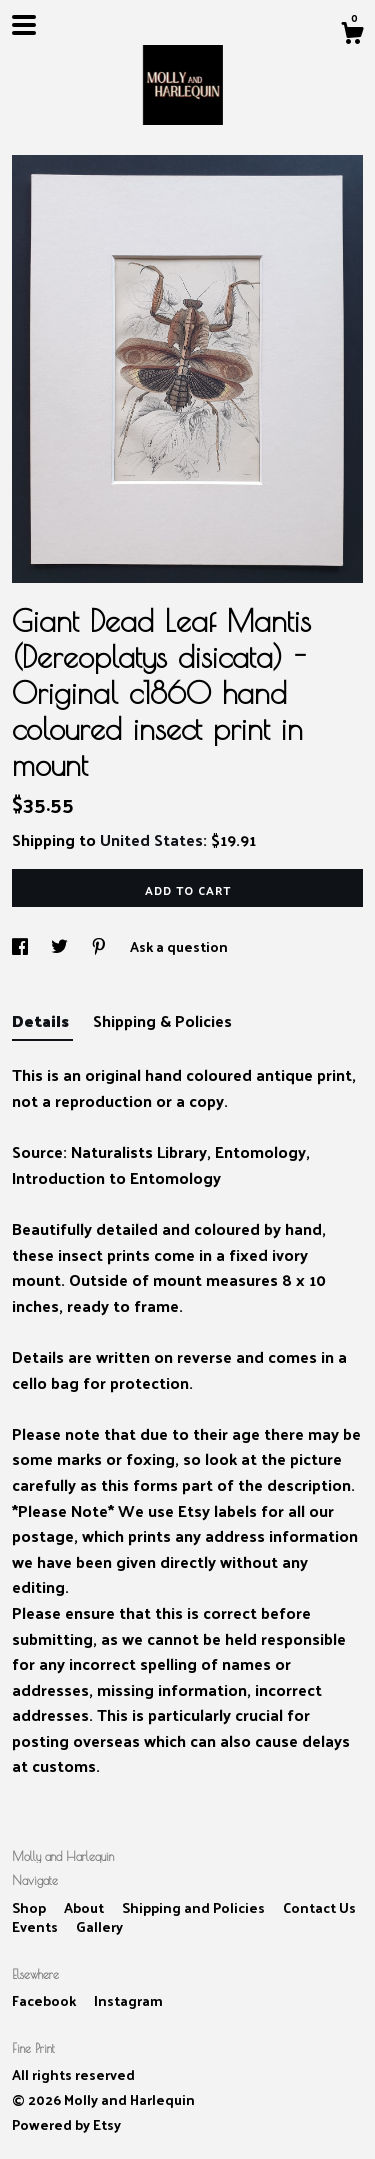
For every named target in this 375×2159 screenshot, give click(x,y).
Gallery (99, 1926)
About (85, 1907)
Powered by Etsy (66, 2124)
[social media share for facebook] (21, 946)
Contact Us (319, 1907)
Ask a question (179, 946)
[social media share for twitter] (61, 946)
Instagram (128, 2000)
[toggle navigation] (24, 25)
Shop (30, 1907)
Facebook (45, 2000)
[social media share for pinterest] (100, 946)
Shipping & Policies (162, 1020)
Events (36, 1926)
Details (42, 1020)
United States (151, 839)
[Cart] (352, 35)
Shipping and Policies (195, 1907)
